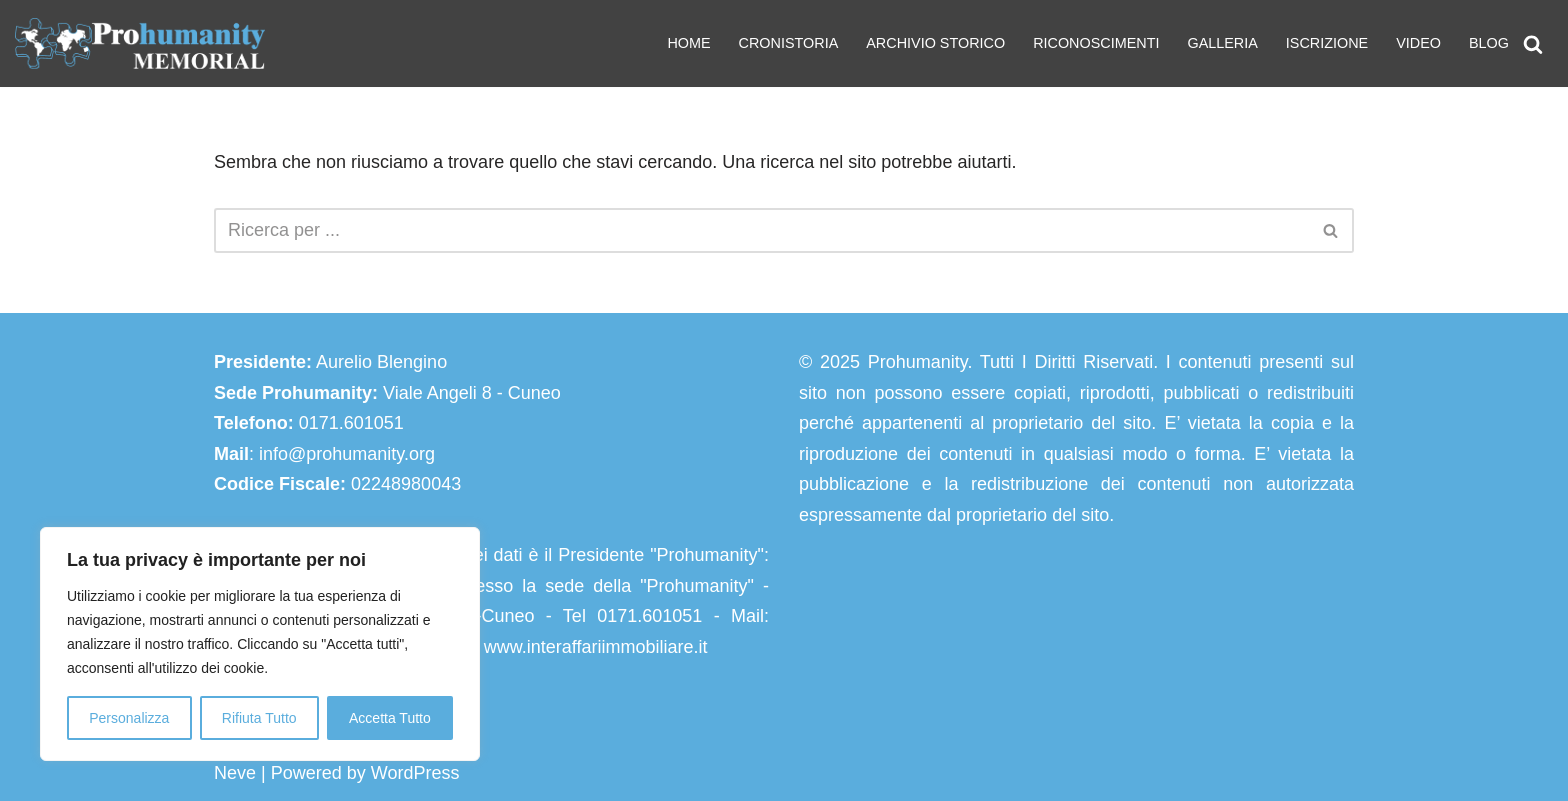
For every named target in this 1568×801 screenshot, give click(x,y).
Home (688, 43)
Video (1418, 43)
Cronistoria (789, 43)
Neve (235, 773)
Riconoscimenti (1096, 43)
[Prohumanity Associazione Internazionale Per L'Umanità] (140, 43)
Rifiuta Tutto (259, 718)
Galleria (1222, 43)
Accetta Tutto (390, 718)
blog (1489, 43)
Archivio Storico (935, 43)
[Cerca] (1533, 44)
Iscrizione (1327, 43)
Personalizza (129, 718)
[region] (260, 644)
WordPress (415, 773)
